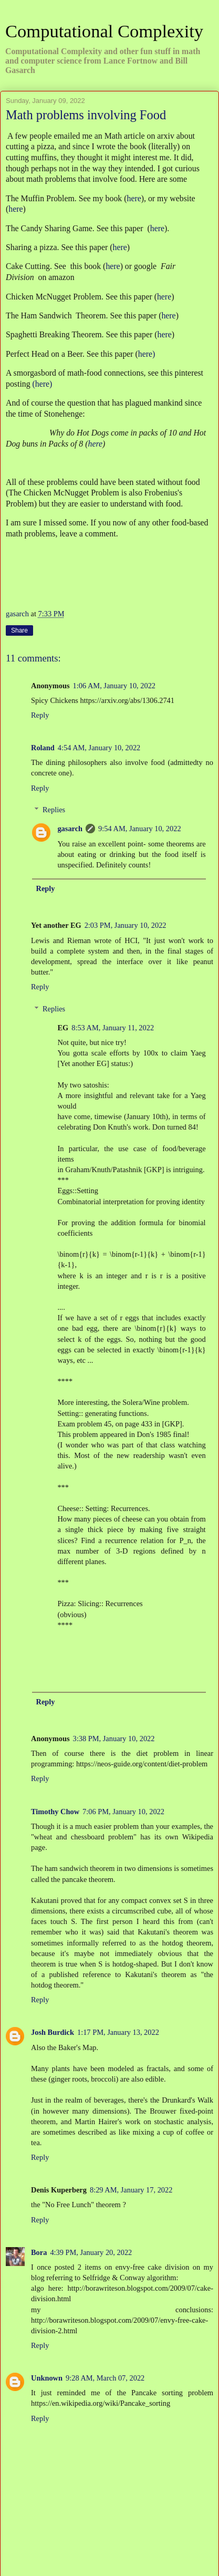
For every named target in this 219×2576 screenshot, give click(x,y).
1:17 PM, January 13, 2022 (118, 2032)
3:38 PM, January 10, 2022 (114, 1738)
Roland (43, 747)
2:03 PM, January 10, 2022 (125, 925)
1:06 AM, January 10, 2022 (114, 685)
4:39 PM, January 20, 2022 (91, 2252)
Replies (54, 809)
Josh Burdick (52, 2032)
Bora (39, 2252)
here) (146, 353)
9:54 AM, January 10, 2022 (139, 828)
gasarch (69, 828)
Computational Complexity (104, 31)
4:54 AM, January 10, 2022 (99, 747)
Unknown (46, 2378)
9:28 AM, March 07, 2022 (105, 2378)
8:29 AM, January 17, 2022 (131, 2190)
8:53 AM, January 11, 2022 (112, 1027)
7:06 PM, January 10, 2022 (123, 1811)
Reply (40, 715)
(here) (43, 383)
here (134, 198)
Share (19, 630)
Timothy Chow (55, 1811)
